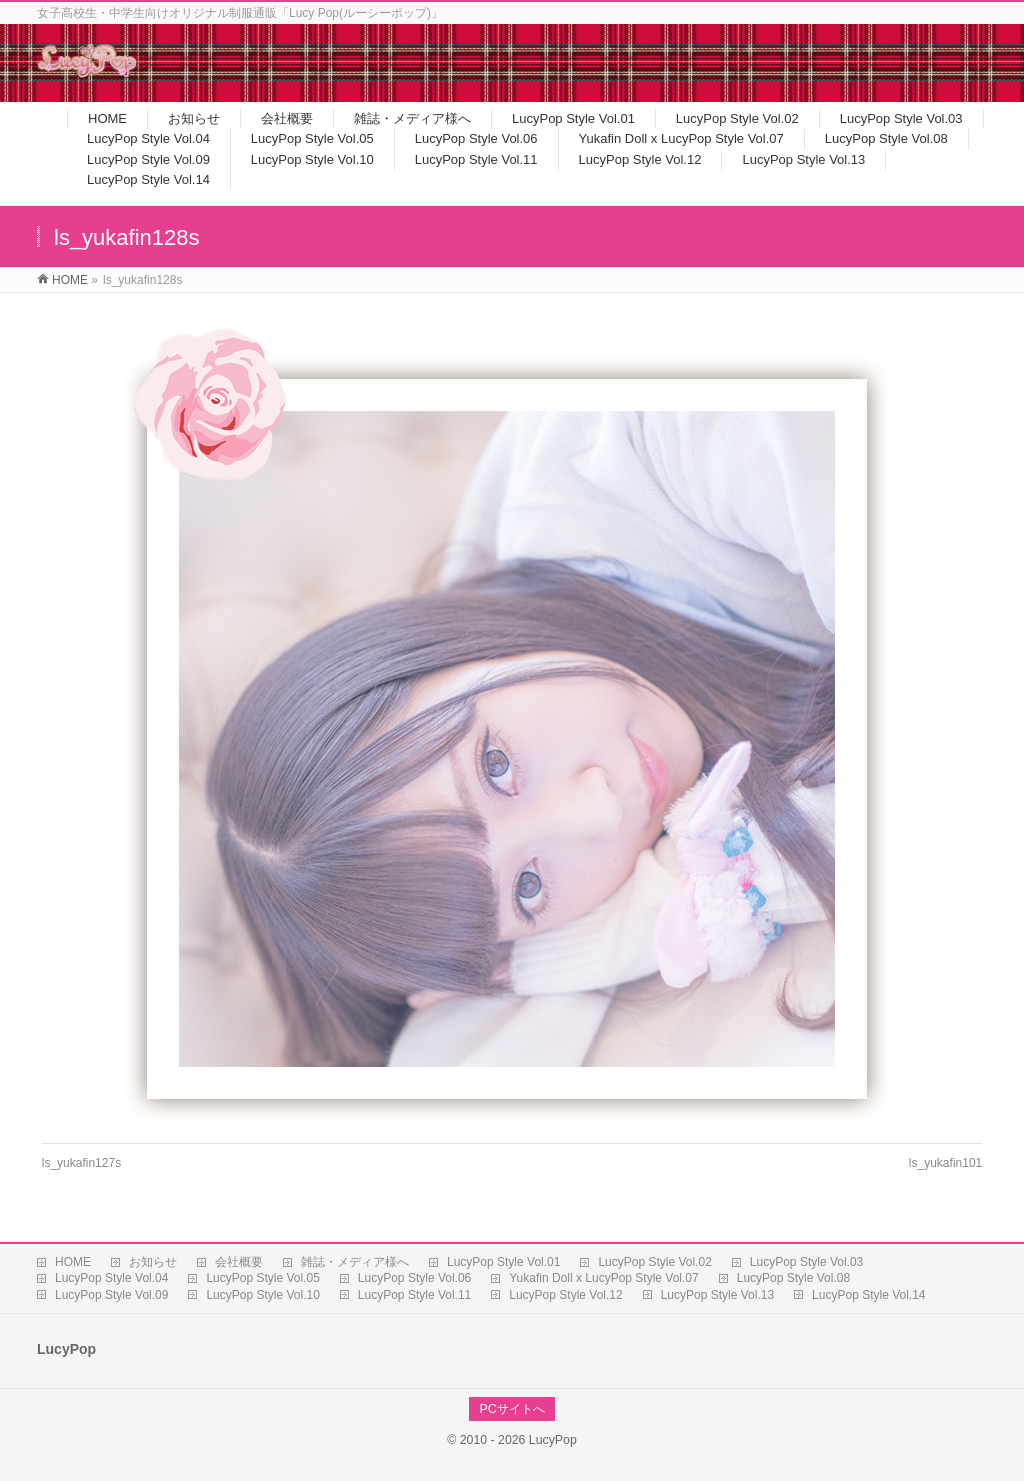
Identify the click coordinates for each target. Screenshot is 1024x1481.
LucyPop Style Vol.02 (654, 1262)
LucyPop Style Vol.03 (806, 1262)
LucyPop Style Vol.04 (111, 1278)
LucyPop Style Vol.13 (717, 1295)
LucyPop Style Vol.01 (503, 1262)
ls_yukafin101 (945, 1163)
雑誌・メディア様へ (355, 1262)
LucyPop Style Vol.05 (262, 1278)
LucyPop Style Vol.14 (868, 1295)
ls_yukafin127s (81, 1163)
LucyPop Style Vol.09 (111, 1295)
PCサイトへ (511, 1409)
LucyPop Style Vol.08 (793, 1278)
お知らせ (153, 1262)
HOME (73, 1262)
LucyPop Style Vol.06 (414, 1278)
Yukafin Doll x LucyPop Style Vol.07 (603, 1278)
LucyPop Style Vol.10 (262, 1295)
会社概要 (239, 1262)
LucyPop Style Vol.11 (414, 1295)
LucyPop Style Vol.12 (565, 1295)
